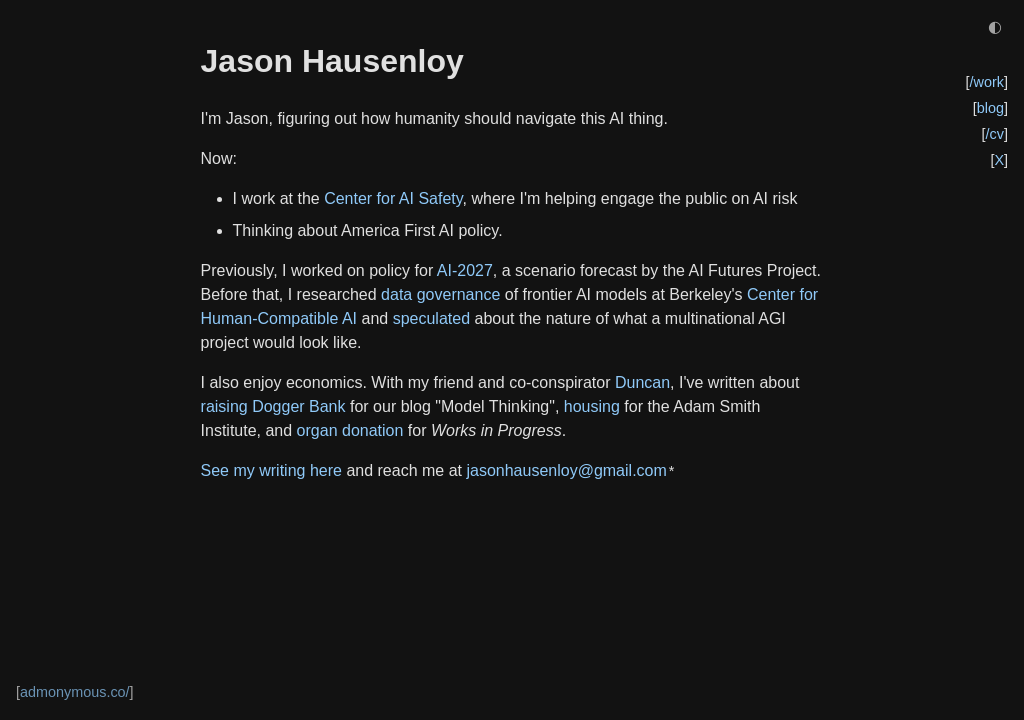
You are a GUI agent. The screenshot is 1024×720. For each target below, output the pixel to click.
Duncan (642, 382)
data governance (440, 294)
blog (990, 108)
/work (987, 82)
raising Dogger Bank (273, 406)
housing (592, 406)
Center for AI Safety (393, 198)
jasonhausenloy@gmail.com (566, 470)
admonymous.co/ (75, 692)
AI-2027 (465, 270)
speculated (431, 318)
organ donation (350, 430)
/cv (995, 134)
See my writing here (271, 470)
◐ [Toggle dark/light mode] (995, 26)
